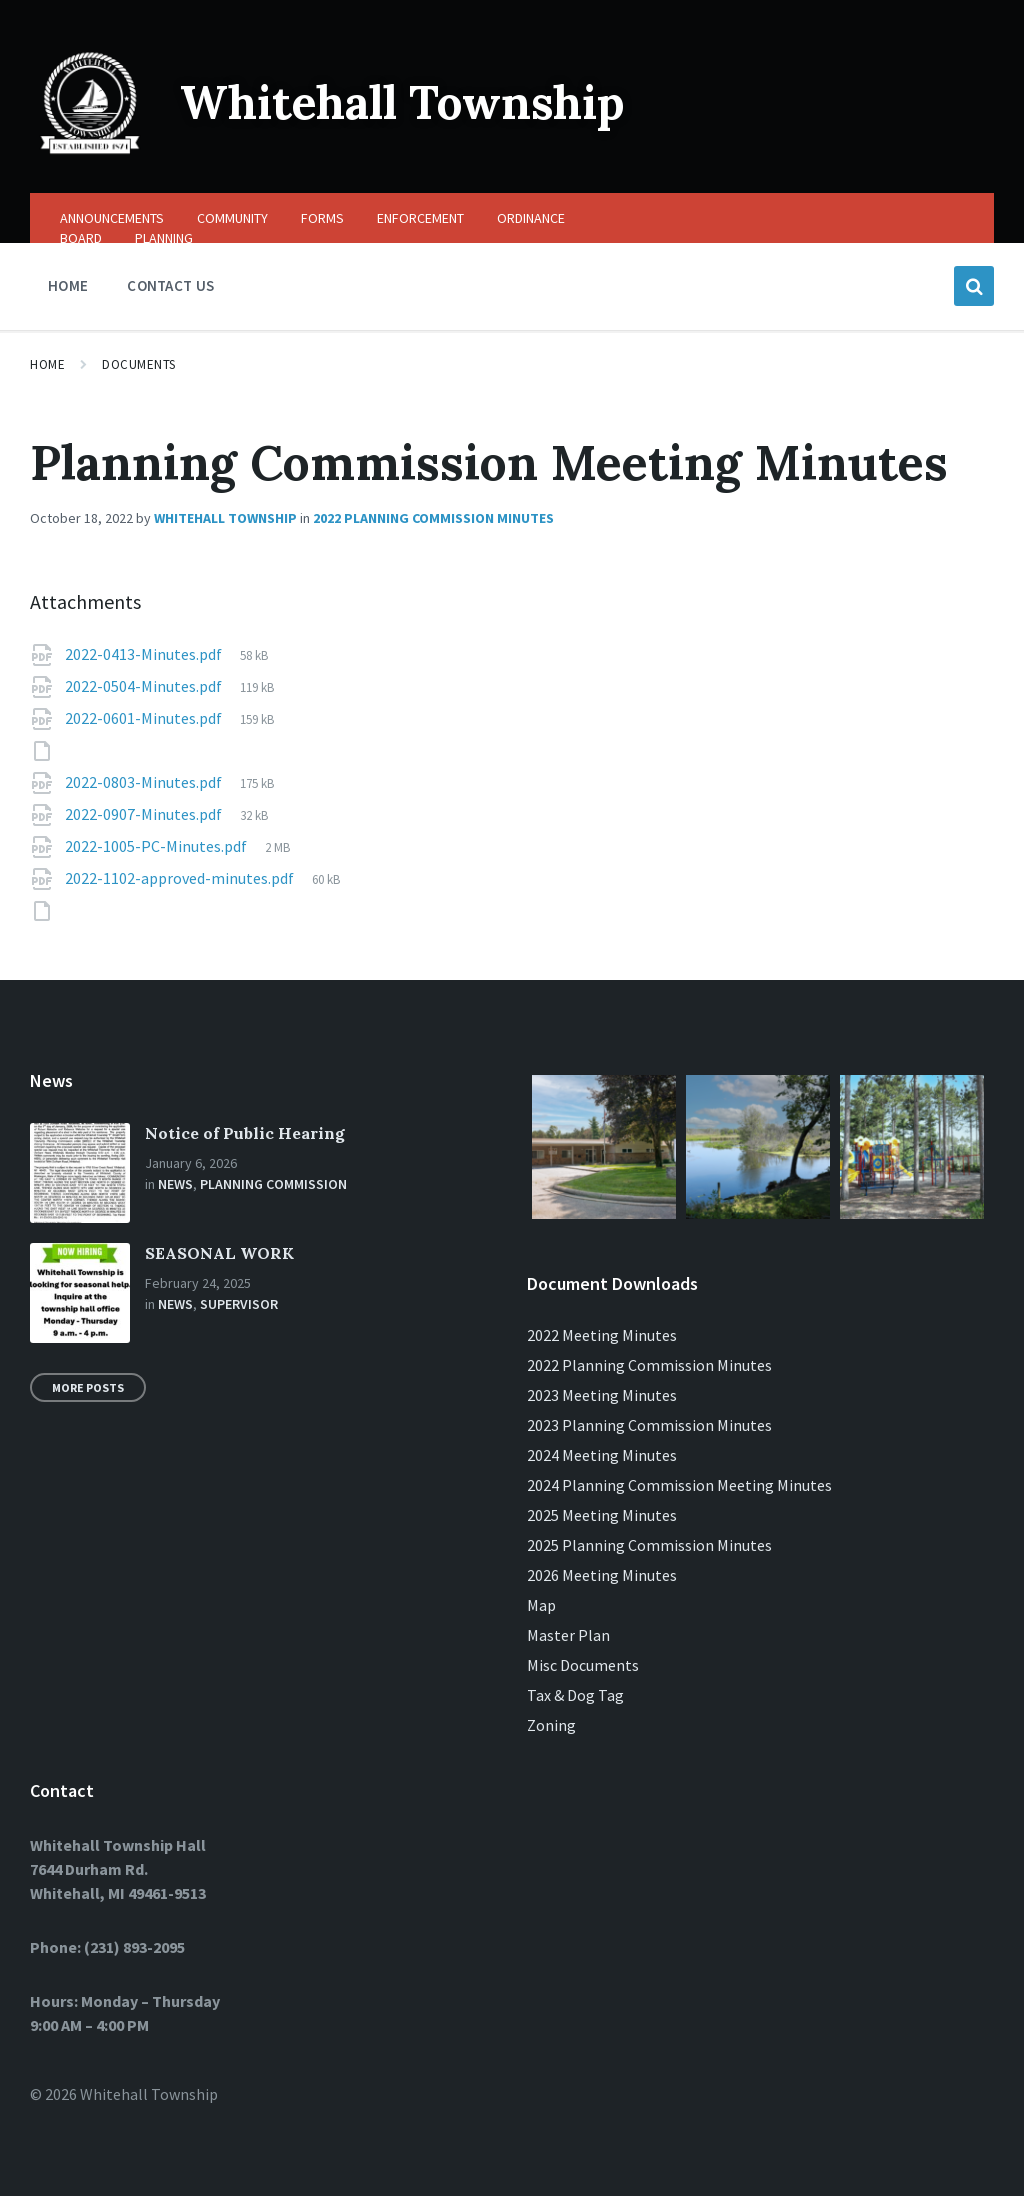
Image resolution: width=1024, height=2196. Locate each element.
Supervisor (239, 1304)
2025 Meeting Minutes (602, 1515)
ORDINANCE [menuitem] (531, 218)
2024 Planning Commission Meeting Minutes (679, 1485)
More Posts (88, 1387)
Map (541, 1605)
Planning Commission (273, 1184)
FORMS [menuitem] (322, 218)
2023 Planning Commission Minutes (649, 1425)
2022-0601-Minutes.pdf (145, 718)
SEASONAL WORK (219, 1253)
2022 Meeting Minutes (602, 1335)
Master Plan (568, 1635)
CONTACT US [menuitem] (170, 285)
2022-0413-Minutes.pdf (145, 654)
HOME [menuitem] (68, 285)
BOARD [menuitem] (81, 238)
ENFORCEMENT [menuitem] (420, 218)
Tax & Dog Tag (575, 1695)
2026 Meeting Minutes (602, 1575)
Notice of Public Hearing (245, 1133)
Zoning (551, 1725)
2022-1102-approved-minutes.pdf (181, 878)
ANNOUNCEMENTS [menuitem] (112, 218)
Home (47, 364)
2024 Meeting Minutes (602, 1455)
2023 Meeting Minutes (602, 1395)
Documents (139, 364)
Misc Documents (583, 1665)
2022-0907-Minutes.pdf (145, 814)
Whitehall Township (413, 101)
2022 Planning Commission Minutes (433, 518)
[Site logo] (90, 154)
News (175, 1184)
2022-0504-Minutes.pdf (145, 686)
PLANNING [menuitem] (164, 238)
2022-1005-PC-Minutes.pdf (157, 846)
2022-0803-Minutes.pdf (145, 782)
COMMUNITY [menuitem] (232, 218)
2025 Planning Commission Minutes (649, 1545)
